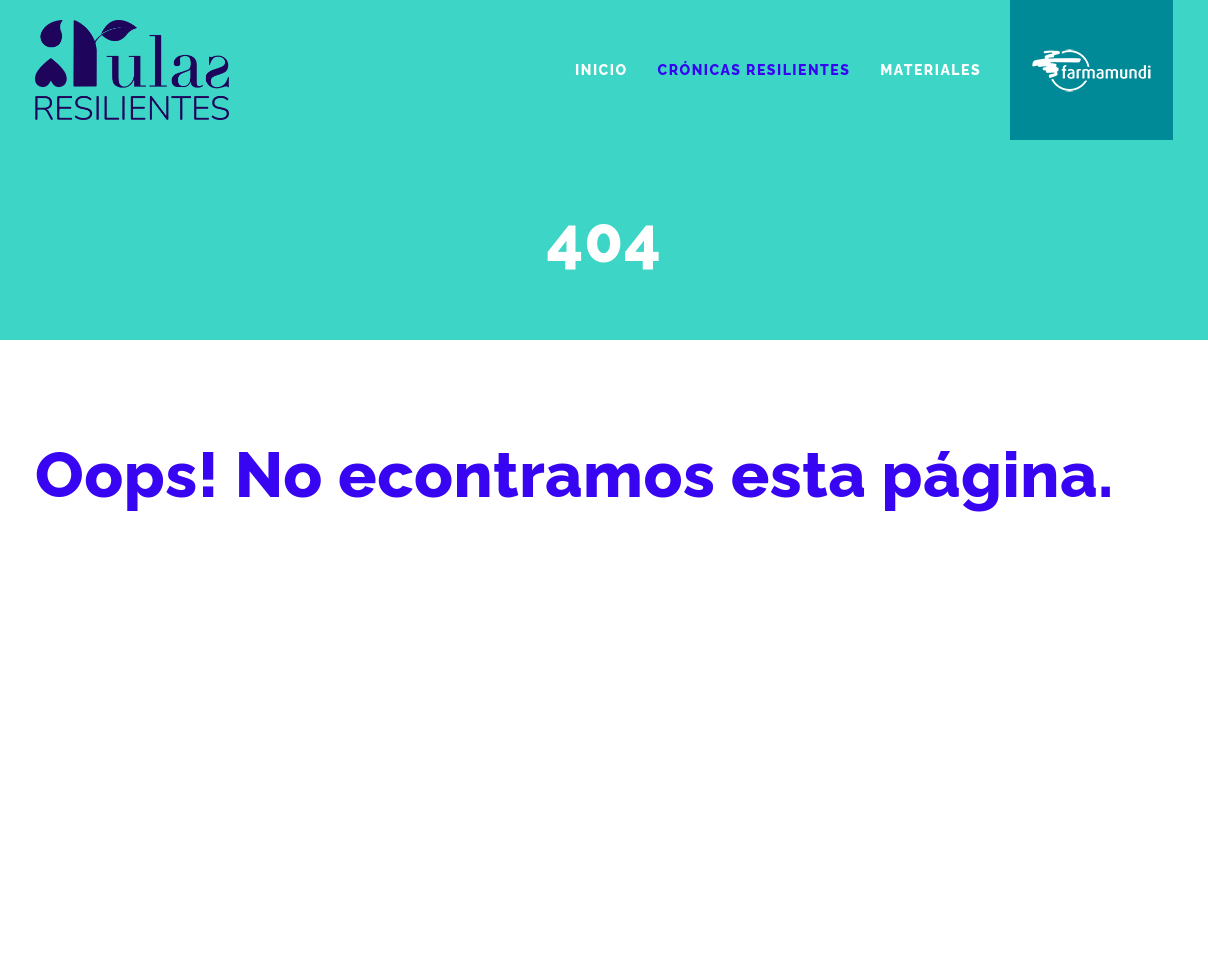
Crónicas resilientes (754, 70)
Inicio (601, 70)
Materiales (930, 70)
